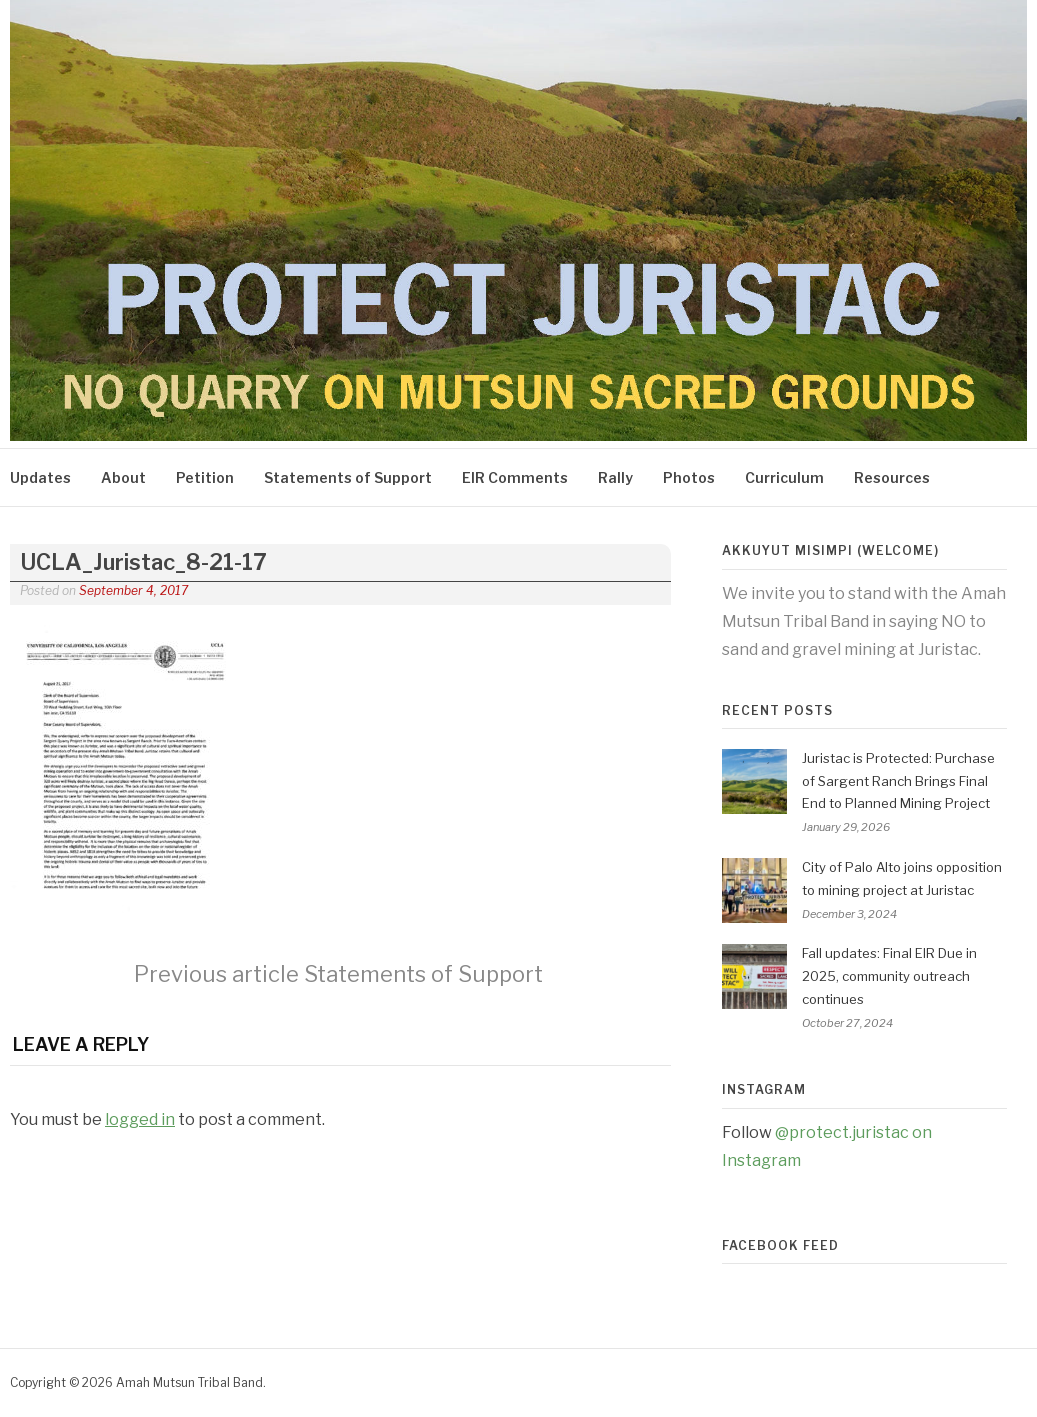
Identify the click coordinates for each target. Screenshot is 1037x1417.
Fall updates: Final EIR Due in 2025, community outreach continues (889, 976)
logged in (140, 1119)
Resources (892, 477)
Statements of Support (348, 477)
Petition (205, 477)
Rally (615, 477)
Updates (40, 477)
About (123, 477)
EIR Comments (515, 477)
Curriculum (784, 477)
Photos (689, 477)
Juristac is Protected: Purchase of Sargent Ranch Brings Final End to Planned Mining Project (898, 781)
